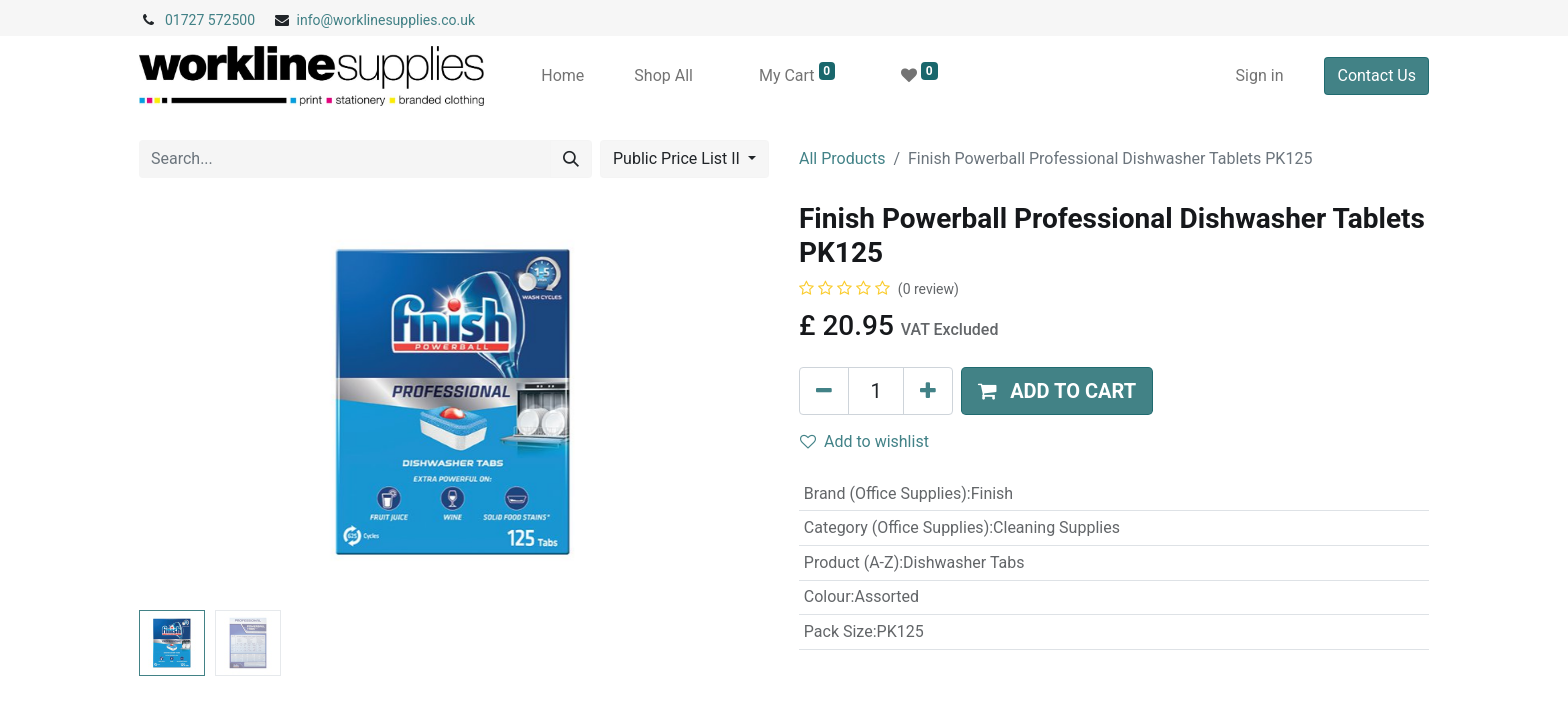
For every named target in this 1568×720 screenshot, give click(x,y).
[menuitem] (562, 76)
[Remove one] (824, 391)
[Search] (571, 159)
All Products (842, 158)
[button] (1057, 391)
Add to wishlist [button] (864, 441)
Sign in (1260, 75)
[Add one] (928, 391)
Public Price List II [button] (678, 158)
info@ (315, 20)
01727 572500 (210, 20)
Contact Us (1376, 75)
